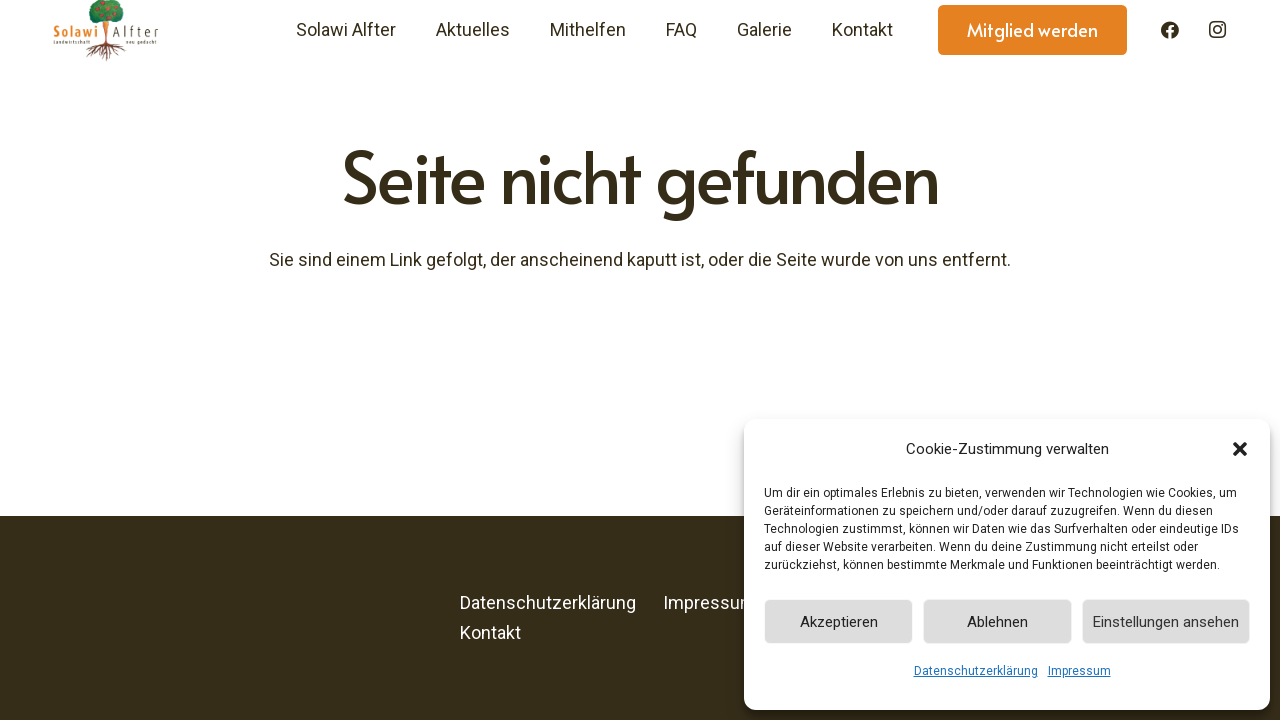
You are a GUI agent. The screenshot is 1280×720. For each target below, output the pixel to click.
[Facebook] (1170, 30)
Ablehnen (997, 622)
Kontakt (490, 632)
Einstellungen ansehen (1166, 622)
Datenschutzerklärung (976, 671)
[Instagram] (1217, 30)
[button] (1240, 449)
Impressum (1079, 671)
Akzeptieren (839, 622)
